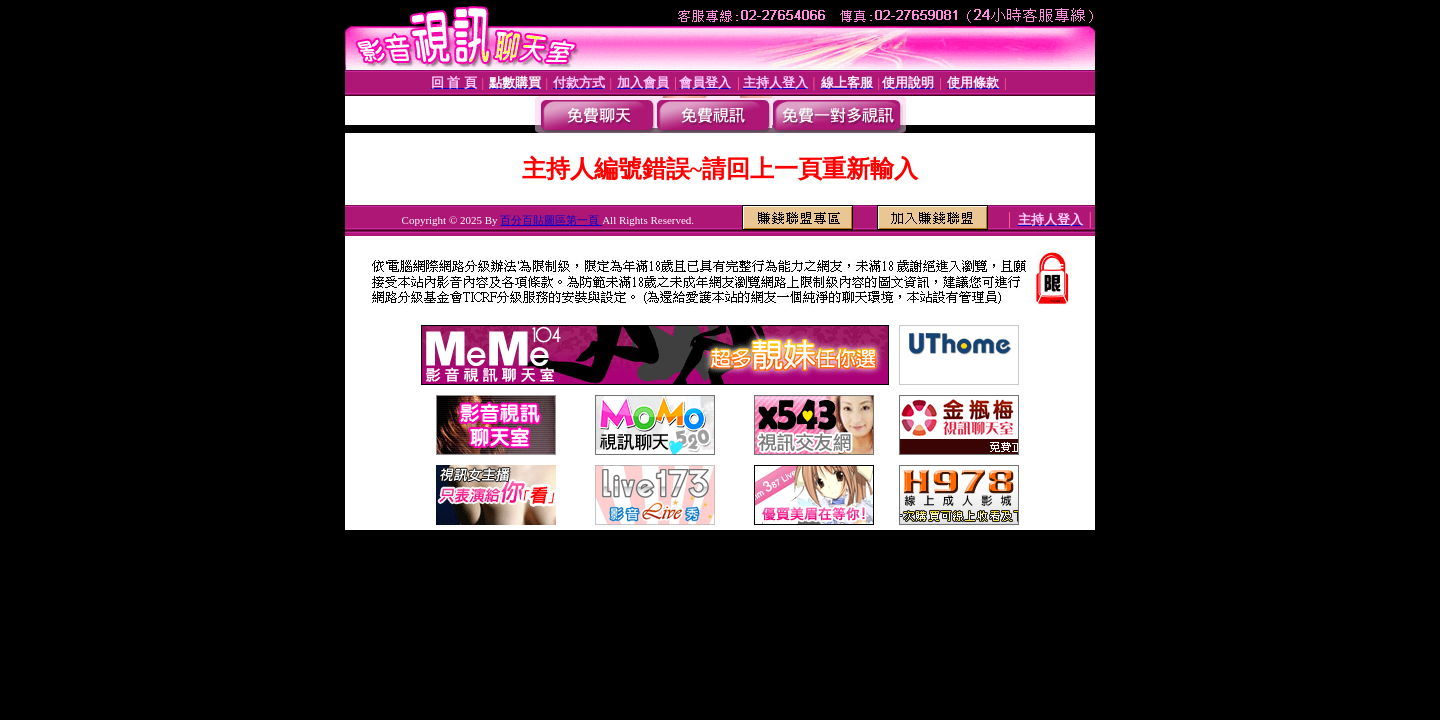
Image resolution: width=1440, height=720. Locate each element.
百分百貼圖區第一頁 (551, 220)
